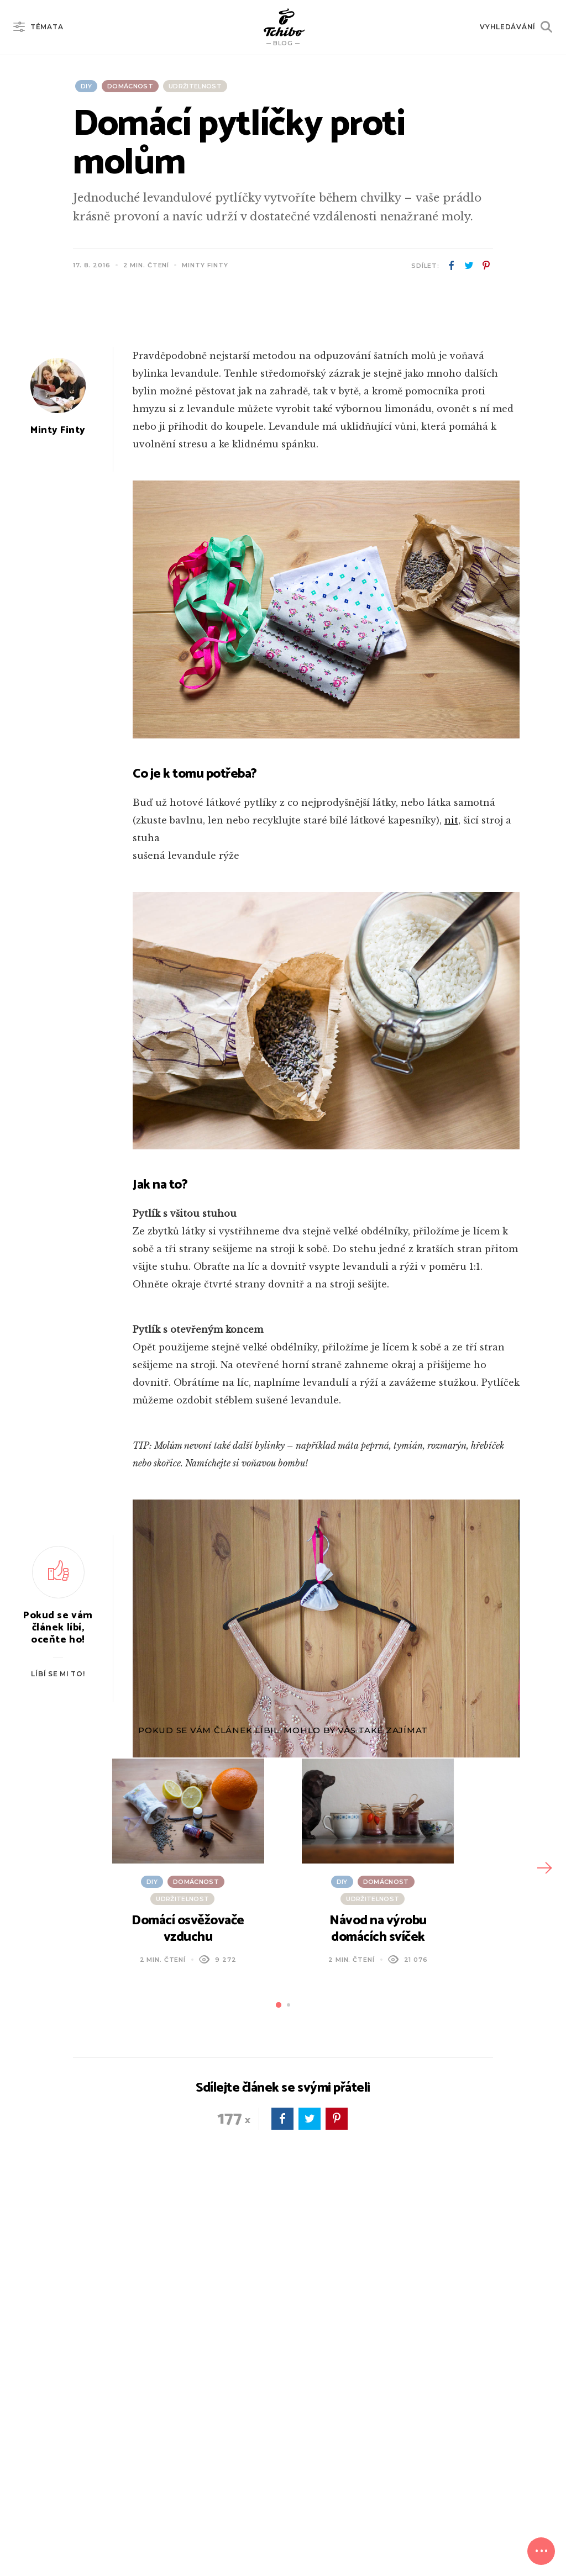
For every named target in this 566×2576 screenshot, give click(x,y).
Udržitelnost (195, 86)
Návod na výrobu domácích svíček (378, 2225)
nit (451, 1116)
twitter (469, 266)
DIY (86, 86)
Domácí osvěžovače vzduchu (188, 2225)
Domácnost (130, 86)
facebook (452, 266)
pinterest (486, 266)
